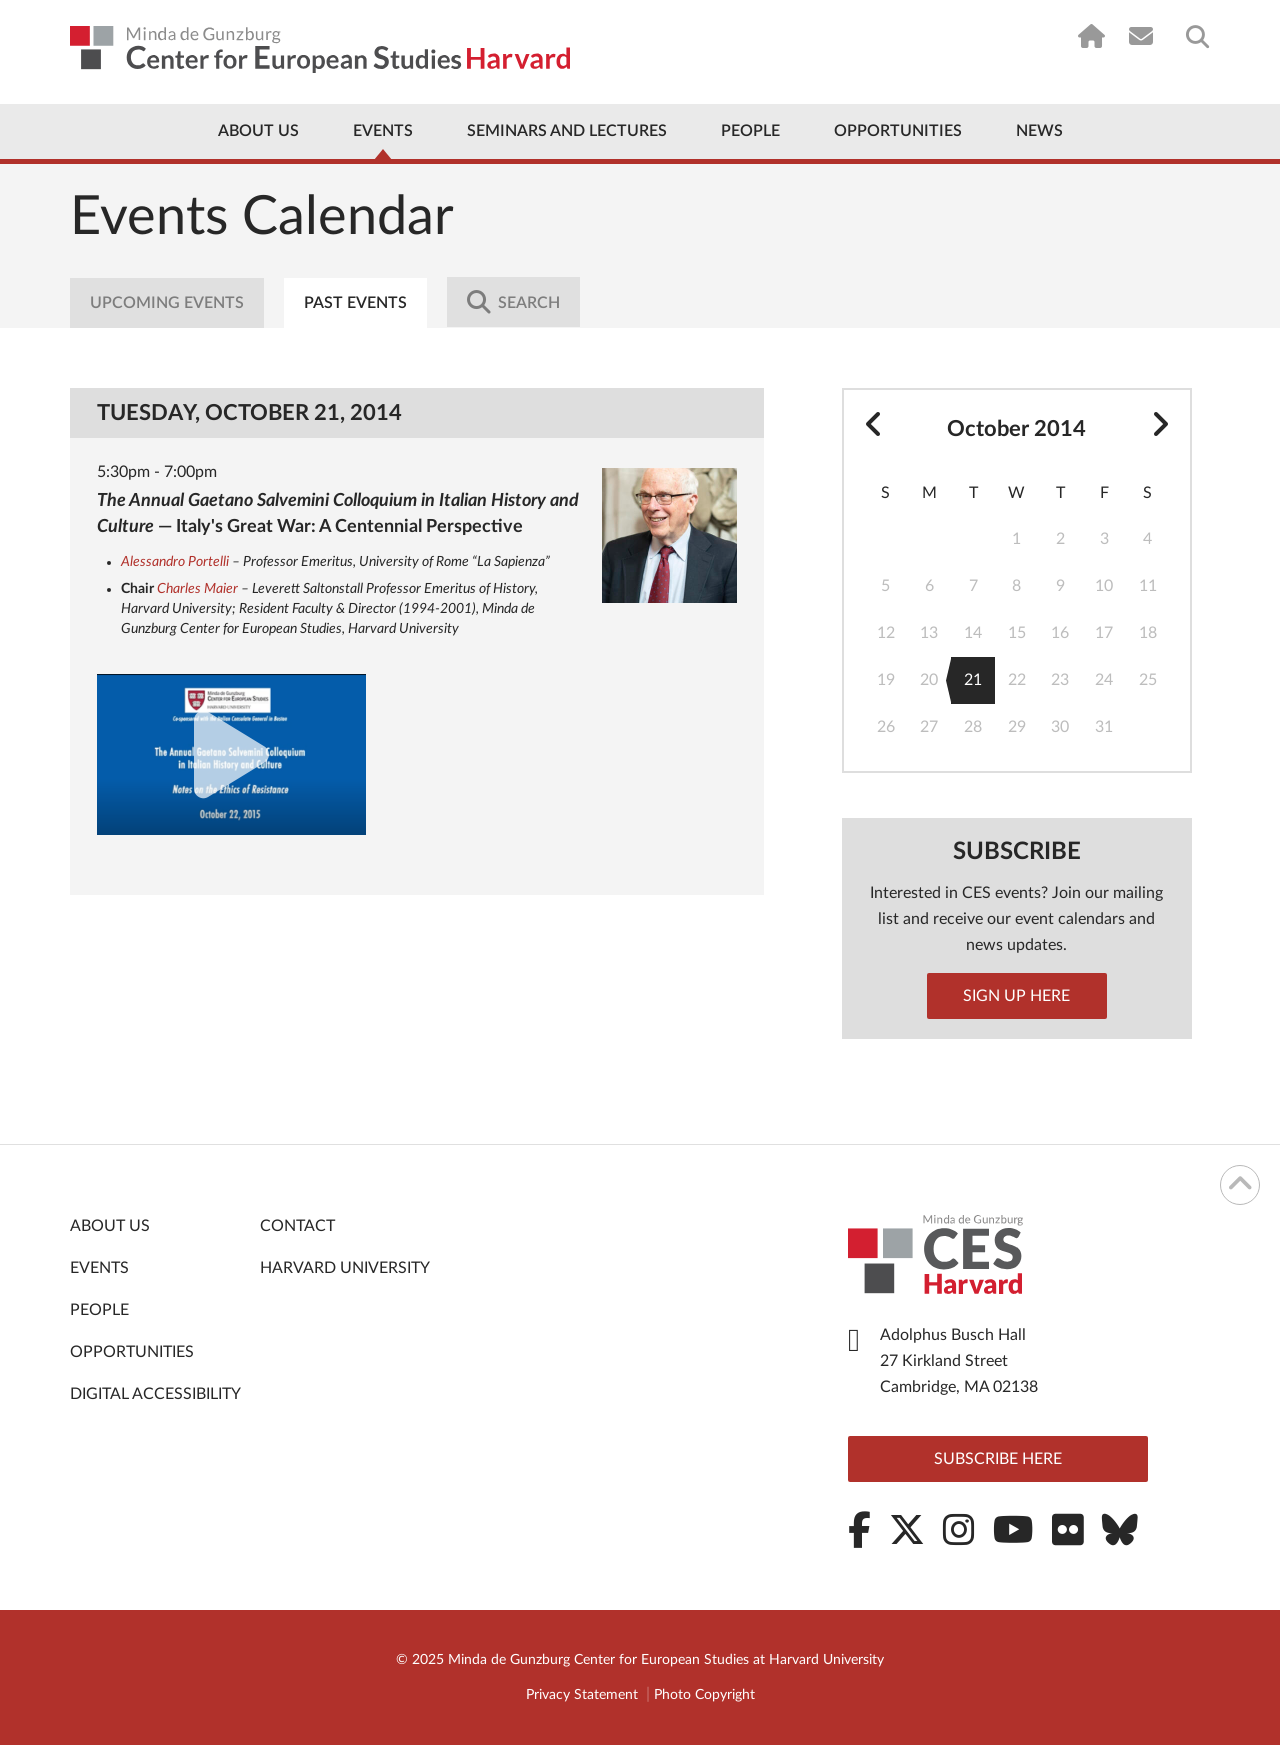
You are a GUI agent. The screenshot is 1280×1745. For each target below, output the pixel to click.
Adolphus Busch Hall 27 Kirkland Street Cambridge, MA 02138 (959, 1361)
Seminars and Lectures (567, 131)
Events (383, 131)
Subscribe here (998, 1459)
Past (355, 303)
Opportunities (898, 131)
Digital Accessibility (155, 1394)
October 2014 (1016, 429)
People (750, 131)
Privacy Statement (582, 1695)
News (1039, 131)
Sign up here (1016, 996)
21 (966, 680)
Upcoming (167, 303)
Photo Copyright (704, 1695)
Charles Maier (197, 589)
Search (513, 302)
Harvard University (345, 1268)
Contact (297, 1226)
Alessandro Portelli (175, 562)
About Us (258, 131)
